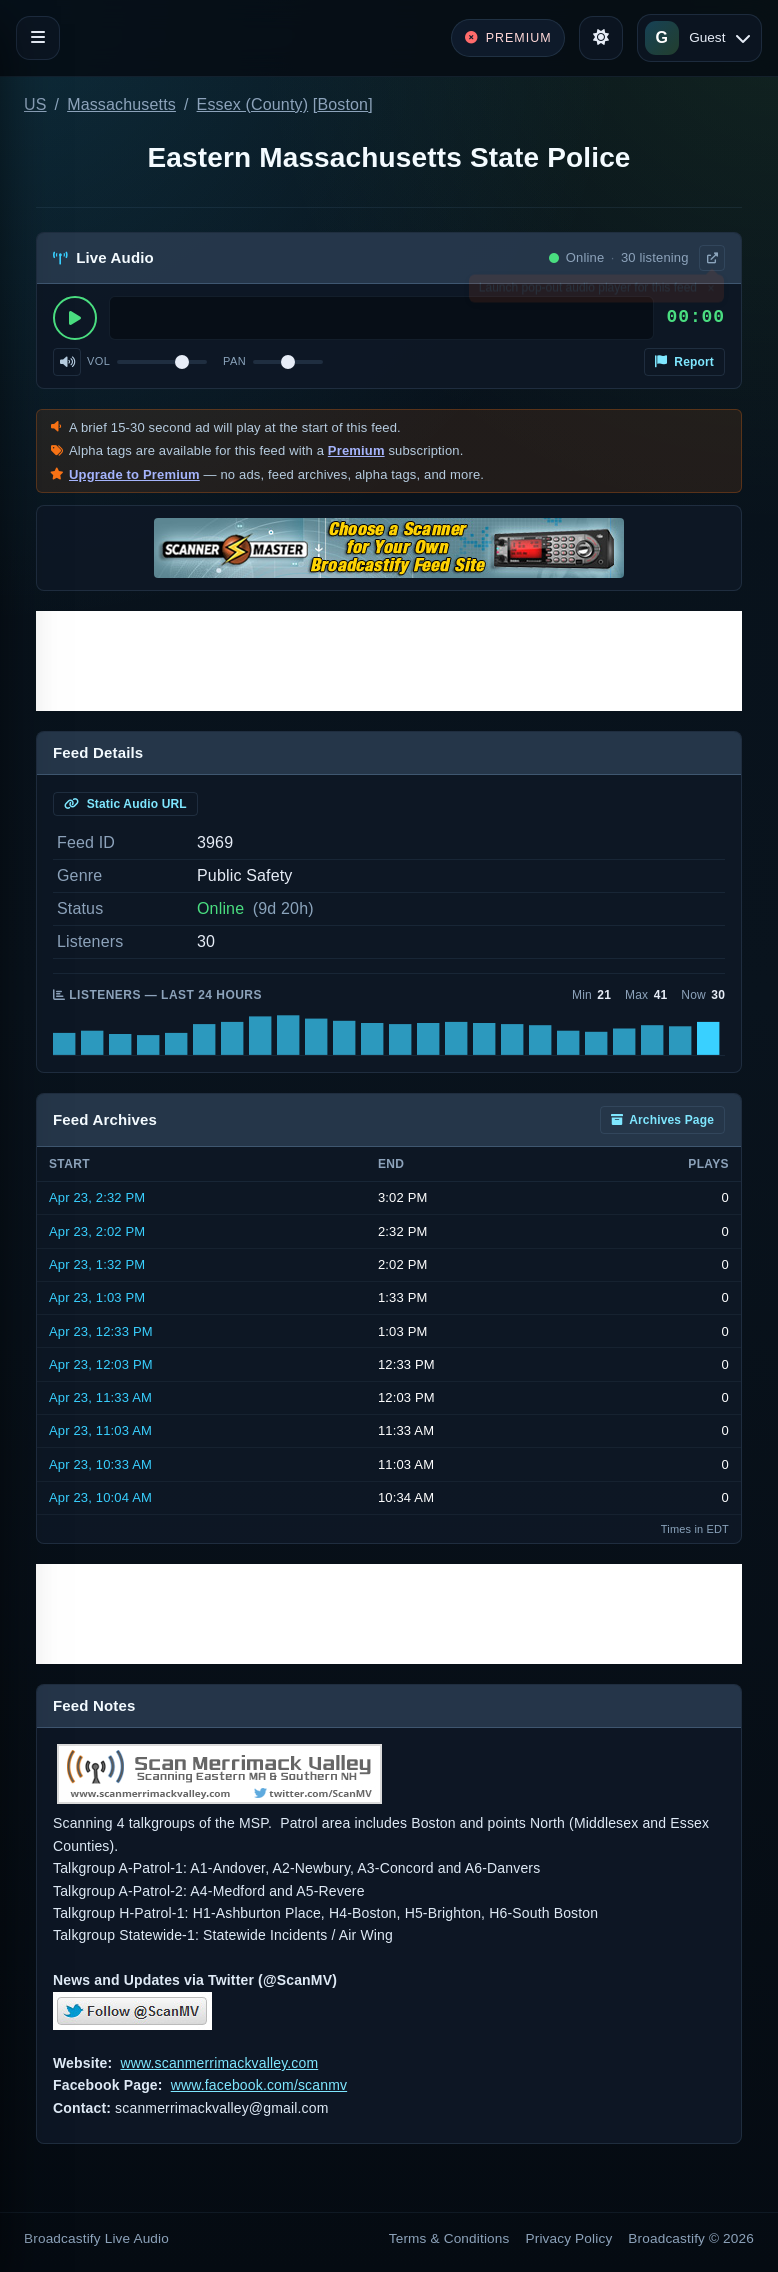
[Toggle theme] (601, 38)
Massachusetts (121, 104)
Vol (98, 361)
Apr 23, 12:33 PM (101, 1331)
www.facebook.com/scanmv (259, 2085)
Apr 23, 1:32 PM (97, 1264)
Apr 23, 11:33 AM (100, 1397)
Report (684, 362)
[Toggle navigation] (38, 38)
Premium (356, 450)
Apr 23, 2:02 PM (97, 1231)
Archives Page (662, 1120)
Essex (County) (253, 104)
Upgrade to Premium (134, 474)
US (35, 104)
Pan (234, 361)
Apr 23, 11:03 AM (100, 1430)
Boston (342, 104)
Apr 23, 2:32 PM (97, 1197)
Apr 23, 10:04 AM (100, 1497)
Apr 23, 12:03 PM (101, 1364)
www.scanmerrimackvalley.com (219, 2063)
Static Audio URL (125, 804)
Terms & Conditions (449, 2238)
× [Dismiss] (710, 292)
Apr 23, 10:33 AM (100, 1464)
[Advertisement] (389, 661)
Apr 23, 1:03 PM (97, 1297)
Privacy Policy (569, 2238)
